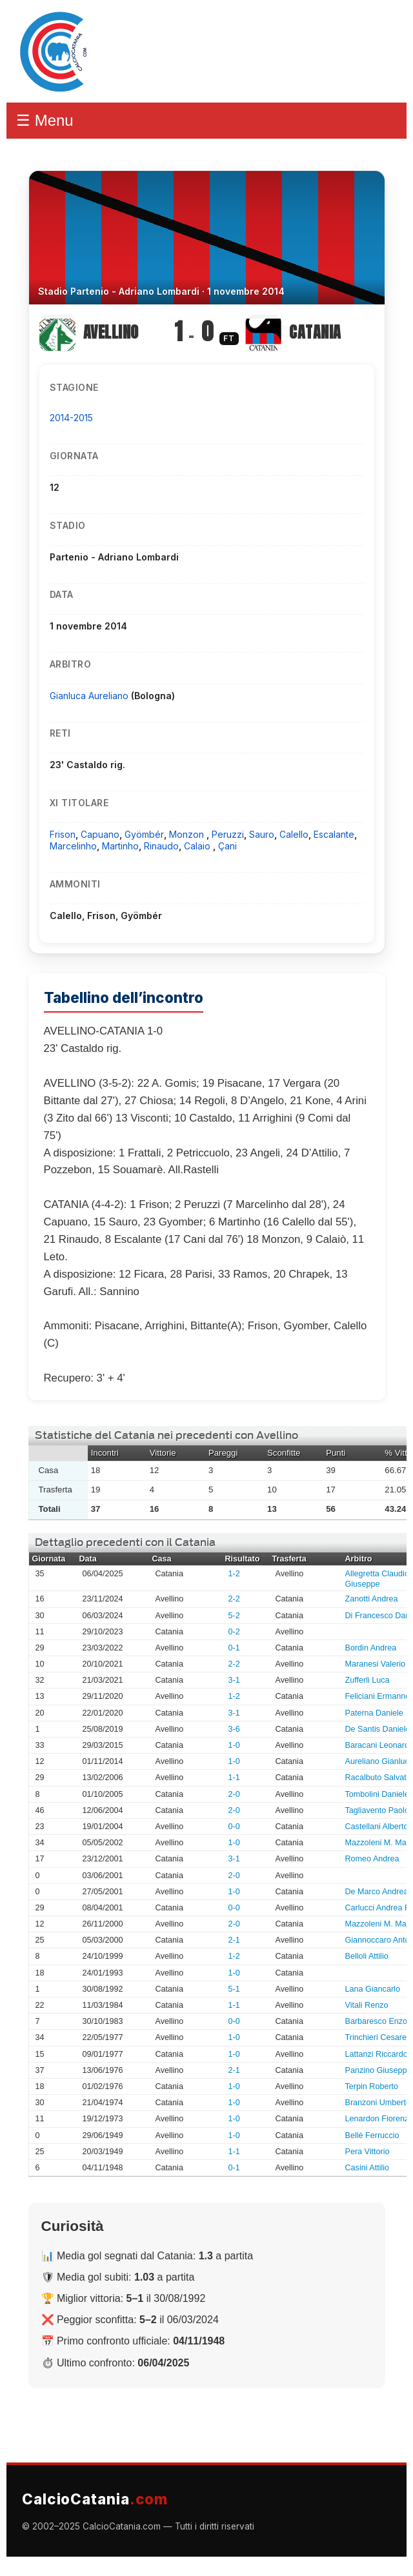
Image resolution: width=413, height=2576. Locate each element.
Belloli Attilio (366, 1956)
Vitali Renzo (366, 2005)
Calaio (198, 845)
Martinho (120, 845)
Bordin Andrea (371, 1647)
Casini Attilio (367, 2167)
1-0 (234, 1745)
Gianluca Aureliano (90, 695)
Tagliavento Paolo (377, 1810)
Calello (293, 834)
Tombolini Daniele (377, 1794)
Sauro (261, 834)
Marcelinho (73, 845)
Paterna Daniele (374, 1713)
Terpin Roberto (372, 2086)
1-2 (234, 1573)
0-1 (234, 1647)
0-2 (234, 1631)
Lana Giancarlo (372, 1989)
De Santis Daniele (377, 1729)
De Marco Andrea (376, 1891)
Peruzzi (228, 834)
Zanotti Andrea (371, 1598)
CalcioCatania (95, 2499)
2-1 (234, 1940)
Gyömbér (144, 834)
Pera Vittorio (367, 2151)
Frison (63, 834)
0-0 (234, 1826)
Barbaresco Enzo (376, 2021)
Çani (227, 845)
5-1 (234, 1989)
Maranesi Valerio (375, 1664)
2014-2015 (71, 417)
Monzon (187, 834)
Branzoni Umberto (378, 2102)
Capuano (100, 834)
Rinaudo (161, 845)
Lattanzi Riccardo (376, 2054)
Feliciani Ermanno (377, 1696)
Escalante (334, 834)
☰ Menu (45, 120)
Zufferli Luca (367, 1680)
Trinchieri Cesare (376, 2037)
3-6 (234, 1729)
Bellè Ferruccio (372, 2135)
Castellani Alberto (376, 1826)
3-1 (234, 1680)
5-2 (234, 1615)
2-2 (234, 1598)
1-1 (234, 1777)
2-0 (234, 1794)
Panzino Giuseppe (378, 2070)
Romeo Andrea (372, 1858)
